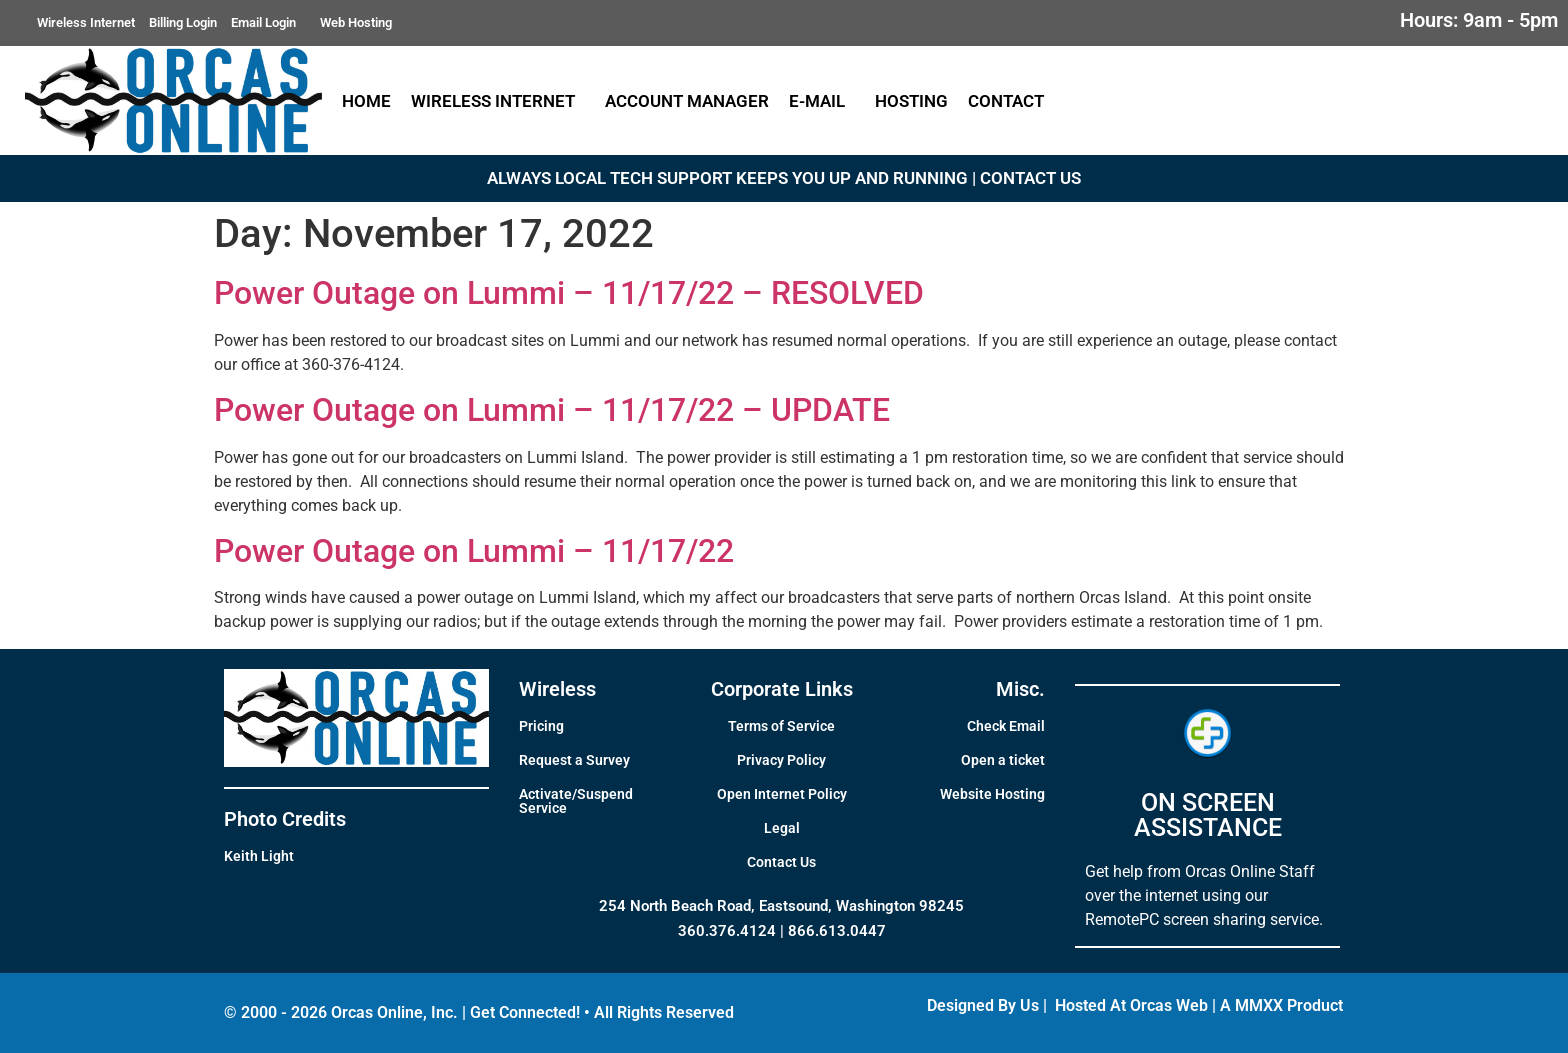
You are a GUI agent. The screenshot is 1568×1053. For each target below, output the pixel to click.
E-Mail (822, 101)
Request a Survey (574, 760)
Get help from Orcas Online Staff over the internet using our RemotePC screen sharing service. (1204, 895)
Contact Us (781, 862)
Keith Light (259, 856)
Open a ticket (1003, 760)
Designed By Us (983, 1005)
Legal (782, 828)
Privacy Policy (781, 760)
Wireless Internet (86, 22)
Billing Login (183, 22)
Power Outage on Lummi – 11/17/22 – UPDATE (552, 410)
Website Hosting (992, 794)
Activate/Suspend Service (576, 801)
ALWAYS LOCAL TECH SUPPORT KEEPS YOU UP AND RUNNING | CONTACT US (784, 178)
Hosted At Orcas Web (1131, 1005)
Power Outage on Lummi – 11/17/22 (474, 551)
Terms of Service (781, 726)
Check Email (1006, 726)
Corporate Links (782, 689)
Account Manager (687, 101)
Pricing (541, 726)
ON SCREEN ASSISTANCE (1208, 815)
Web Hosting (356, 22)
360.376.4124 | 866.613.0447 (782, 931)
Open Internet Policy (782, 794)
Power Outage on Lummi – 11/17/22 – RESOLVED (569, 293)
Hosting (911, 101)
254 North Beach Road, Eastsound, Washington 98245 (781, 906)
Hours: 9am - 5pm (1479, 20)
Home (366, 101)
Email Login (268, 23)
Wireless (557, 689)
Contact (1011, 101)
